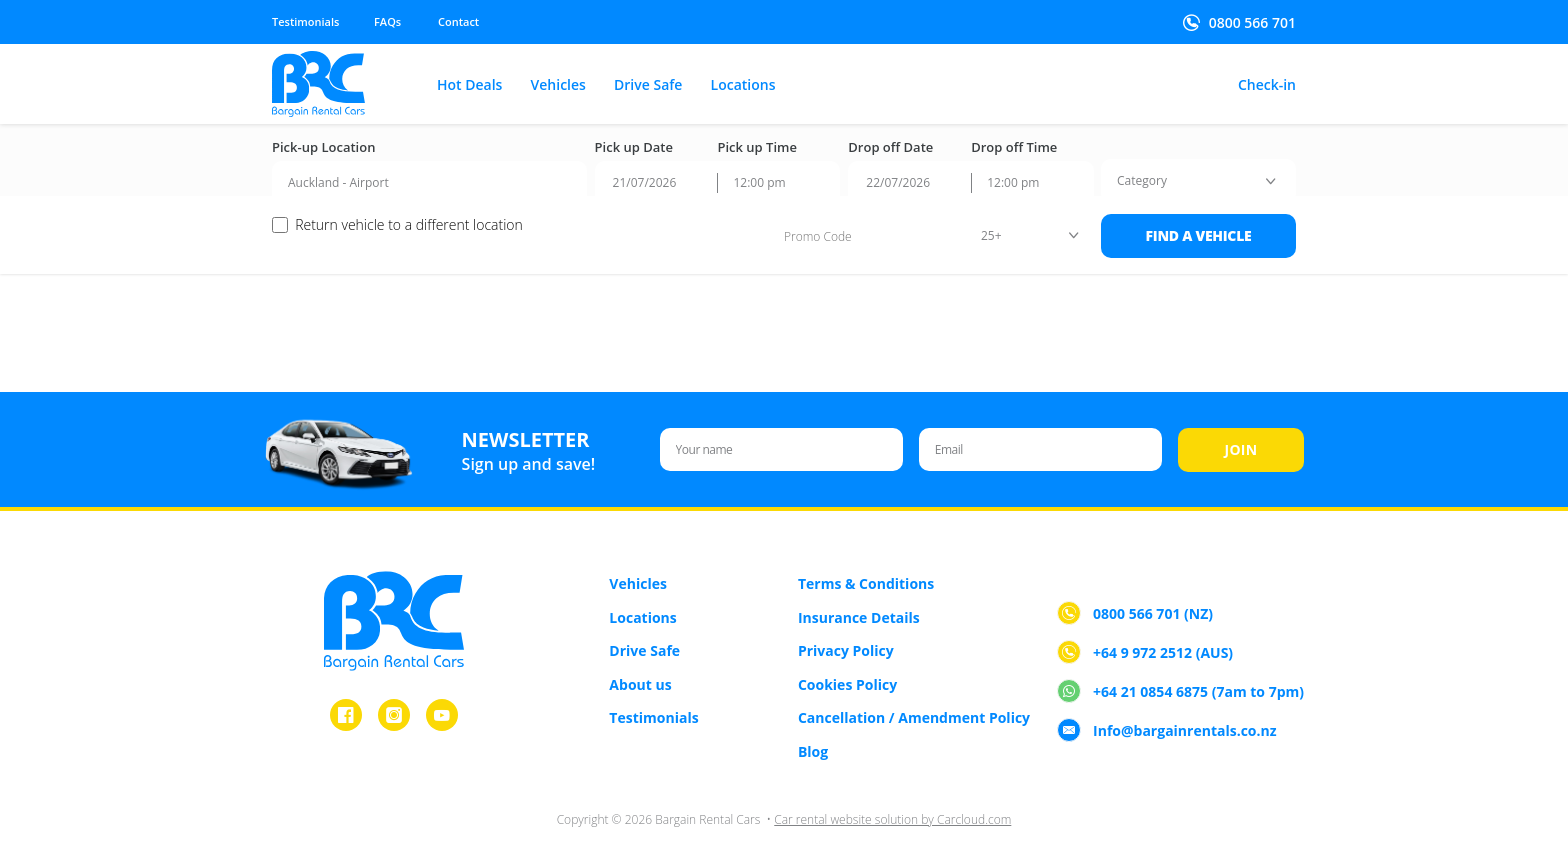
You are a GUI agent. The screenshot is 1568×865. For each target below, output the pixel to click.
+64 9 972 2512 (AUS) (1163, 653)
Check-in (1267, 85)
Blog (813, 751)
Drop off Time (1014, 148)
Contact (458, 21)
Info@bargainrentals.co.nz (1184, 731)
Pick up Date (634, 148)
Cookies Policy (847, 684)
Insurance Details (859, 617)
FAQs (387, 21)
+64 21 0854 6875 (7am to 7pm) (1198, 692)
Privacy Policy (846, 650)
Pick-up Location (323, 148)
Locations (743, 85)
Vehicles (558, 85)
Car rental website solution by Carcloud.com (892, 819)
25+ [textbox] (991, 235)
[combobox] (429, 183)
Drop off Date (890, 148)
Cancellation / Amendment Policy (914, 717)
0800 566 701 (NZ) (1153, 614)
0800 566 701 (1252, 23)
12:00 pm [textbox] (759, 182)
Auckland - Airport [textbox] (338, 182)
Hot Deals (469, 85)
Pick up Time (757, 148)
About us (640, 684)
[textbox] (1142, 181)
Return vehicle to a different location (409, 225)
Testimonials (305, 21)
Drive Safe (648, 85)
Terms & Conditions (866, 583)
